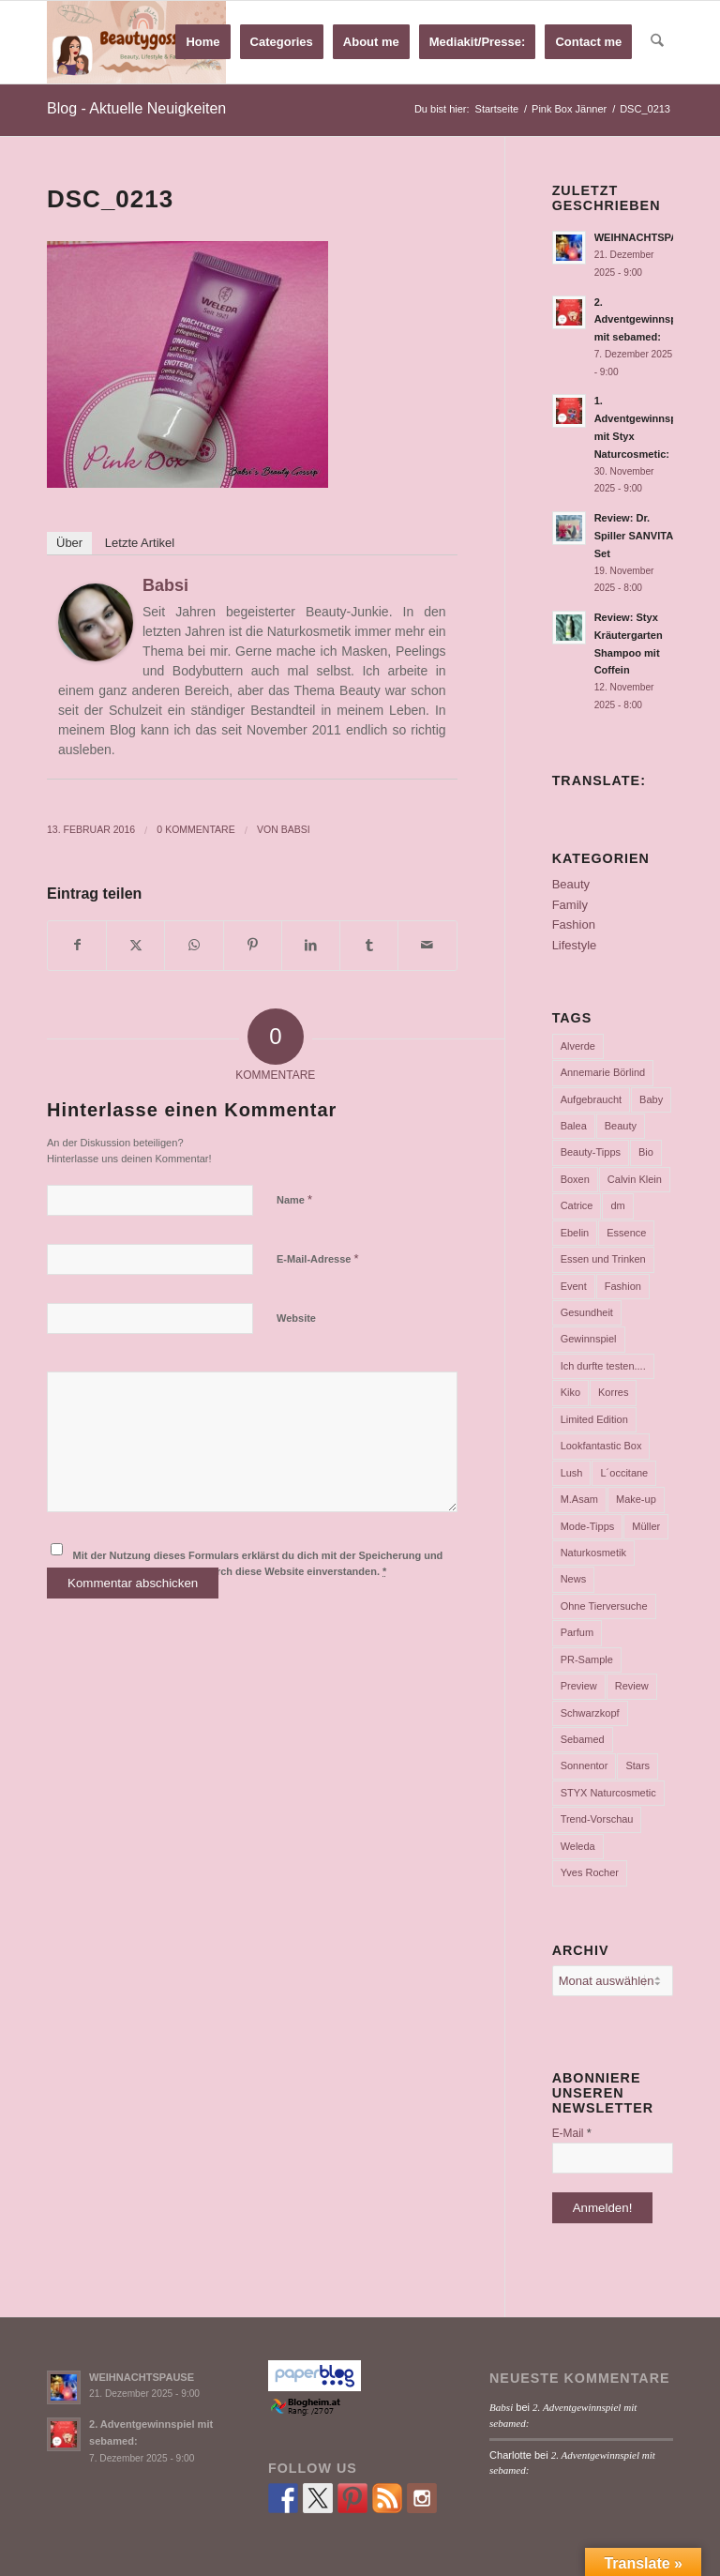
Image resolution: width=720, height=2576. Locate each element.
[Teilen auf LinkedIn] (310, 945)
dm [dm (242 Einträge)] (617, 1205)
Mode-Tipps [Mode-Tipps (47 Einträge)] (588, 1526)
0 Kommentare (195, 829)
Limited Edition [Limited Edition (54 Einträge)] (594, 1419)
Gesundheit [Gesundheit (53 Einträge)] (587, 1312)
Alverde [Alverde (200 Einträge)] (578, 1046)
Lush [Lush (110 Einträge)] (572, 1472)
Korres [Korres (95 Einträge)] (613, 1392)
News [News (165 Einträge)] (574, 1578)
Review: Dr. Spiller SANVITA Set (633, 535)
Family (570, 905)
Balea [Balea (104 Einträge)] (574, 1125)
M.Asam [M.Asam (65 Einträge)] (579, 1499)
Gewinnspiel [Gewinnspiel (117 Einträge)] (589, 1338)
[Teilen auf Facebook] (77, 945)
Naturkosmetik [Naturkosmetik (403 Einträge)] (593, 1552)
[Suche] (657, 42)
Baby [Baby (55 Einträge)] (651, 1099)
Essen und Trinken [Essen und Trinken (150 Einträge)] (603, 1259)
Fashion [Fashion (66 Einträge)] (623, 1286)
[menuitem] (203, 42)
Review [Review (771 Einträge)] (632, 1685)
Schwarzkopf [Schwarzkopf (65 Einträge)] (590, 1713)
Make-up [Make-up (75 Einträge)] (636, 1499)
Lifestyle (574, 945)
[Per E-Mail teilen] (427, 945)
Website (296, 1318)
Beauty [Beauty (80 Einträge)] (621, 1125)
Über (69, 543)
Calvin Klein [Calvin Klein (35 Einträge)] (635, 1179)
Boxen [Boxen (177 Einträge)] (575, 1179)
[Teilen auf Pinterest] (252, 945)
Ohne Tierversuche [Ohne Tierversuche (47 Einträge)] (604, 1606)
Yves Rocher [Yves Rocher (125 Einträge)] (590, 1872)
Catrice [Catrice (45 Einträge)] (577, 1205)
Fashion (573, 924)
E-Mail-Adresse (318, 1258)
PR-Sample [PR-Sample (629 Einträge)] (587, 1659)
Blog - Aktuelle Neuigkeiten (136, 108)
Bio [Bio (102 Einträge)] (645, 1152)
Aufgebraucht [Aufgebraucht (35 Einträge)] (591, 1099)
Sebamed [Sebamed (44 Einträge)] (583, 1739)
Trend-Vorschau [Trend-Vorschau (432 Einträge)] (597, 1819)
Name (294, 1199)
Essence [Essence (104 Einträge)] (626, 1232)
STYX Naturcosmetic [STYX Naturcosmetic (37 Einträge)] (608, 1792)
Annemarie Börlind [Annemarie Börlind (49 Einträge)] (603, 1072)
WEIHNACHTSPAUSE (646, 237)
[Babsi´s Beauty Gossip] (136, 42)
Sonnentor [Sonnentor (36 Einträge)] (584, 1765)
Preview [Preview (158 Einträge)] (579, 1685)
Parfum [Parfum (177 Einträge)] (577, 1632)
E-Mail (572, 2133)
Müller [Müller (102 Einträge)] (646, 1526)
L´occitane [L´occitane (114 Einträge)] (624, 1472)
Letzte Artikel (139, 543)
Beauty (571, 884)
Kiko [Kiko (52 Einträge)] (570, 1392)
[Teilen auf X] (135, 945)
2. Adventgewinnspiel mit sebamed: (641, 319)
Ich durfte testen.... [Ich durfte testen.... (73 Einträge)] (603, 1365)
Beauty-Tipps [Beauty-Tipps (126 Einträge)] (591, 1152)
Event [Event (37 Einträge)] (574, 1286)
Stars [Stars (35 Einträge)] (637, 1765)
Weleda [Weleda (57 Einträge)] (578, 1846)
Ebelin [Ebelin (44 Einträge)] (575, 1232)
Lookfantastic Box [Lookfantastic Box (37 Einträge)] (601, 1445)
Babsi (165, 585)
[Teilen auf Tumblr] (369, 945)
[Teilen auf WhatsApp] (193, 945)
